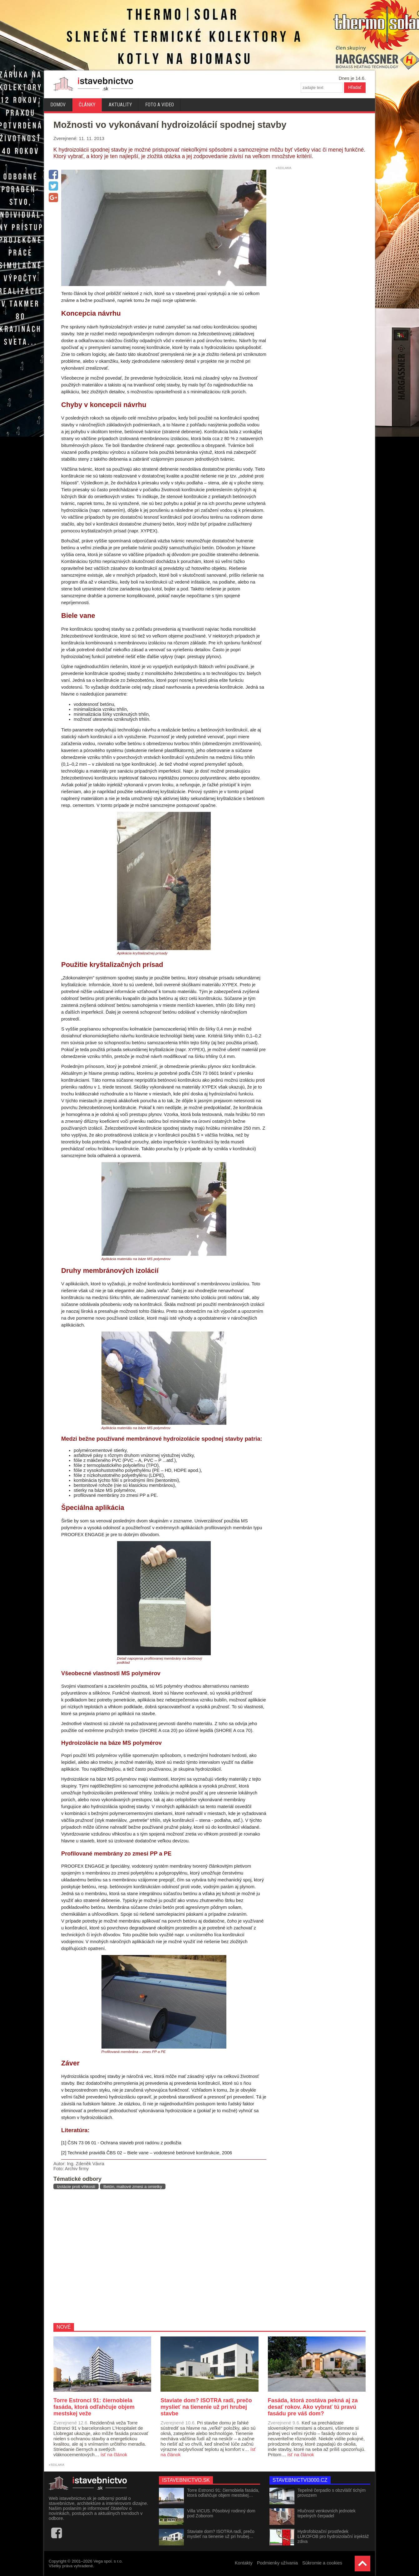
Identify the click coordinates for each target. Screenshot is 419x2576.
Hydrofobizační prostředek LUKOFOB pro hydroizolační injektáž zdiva (333, 2536)
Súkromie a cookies (322, 2562)
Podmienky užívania (277, 2562)
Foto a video (159, 105)
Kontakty (244, 2562)
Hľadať (355, 87)
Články (87, 105)
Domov (58, 105)
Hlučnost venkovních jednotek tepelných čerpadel (327, 2513)
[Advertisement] (157, 2256)
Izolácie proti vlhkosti (76, 2186)
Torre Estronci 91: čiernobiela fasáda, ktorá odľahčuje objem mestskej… (223, 2493)
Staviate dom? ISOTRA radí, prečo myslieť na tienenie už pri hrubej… (220, 2534)
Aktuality (120, 105)
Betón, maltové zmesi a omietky (132, 2186)
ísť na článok (114, 2454)
